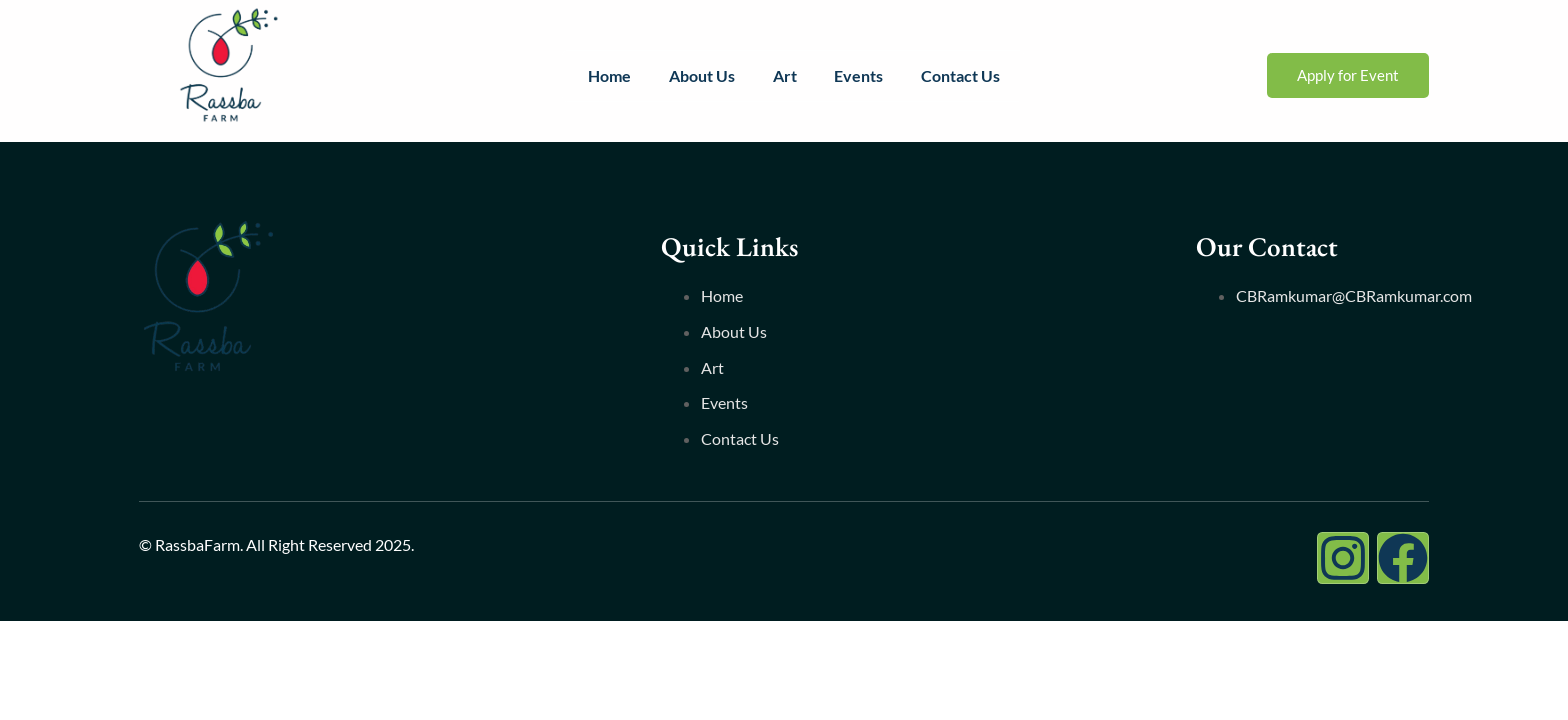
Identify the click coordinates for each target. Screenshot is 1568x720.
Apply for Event (1348, 75)
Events (860, 75)
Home (604, 75)
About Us (699, 75)
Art (784, 75)
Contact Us (964, 75)
